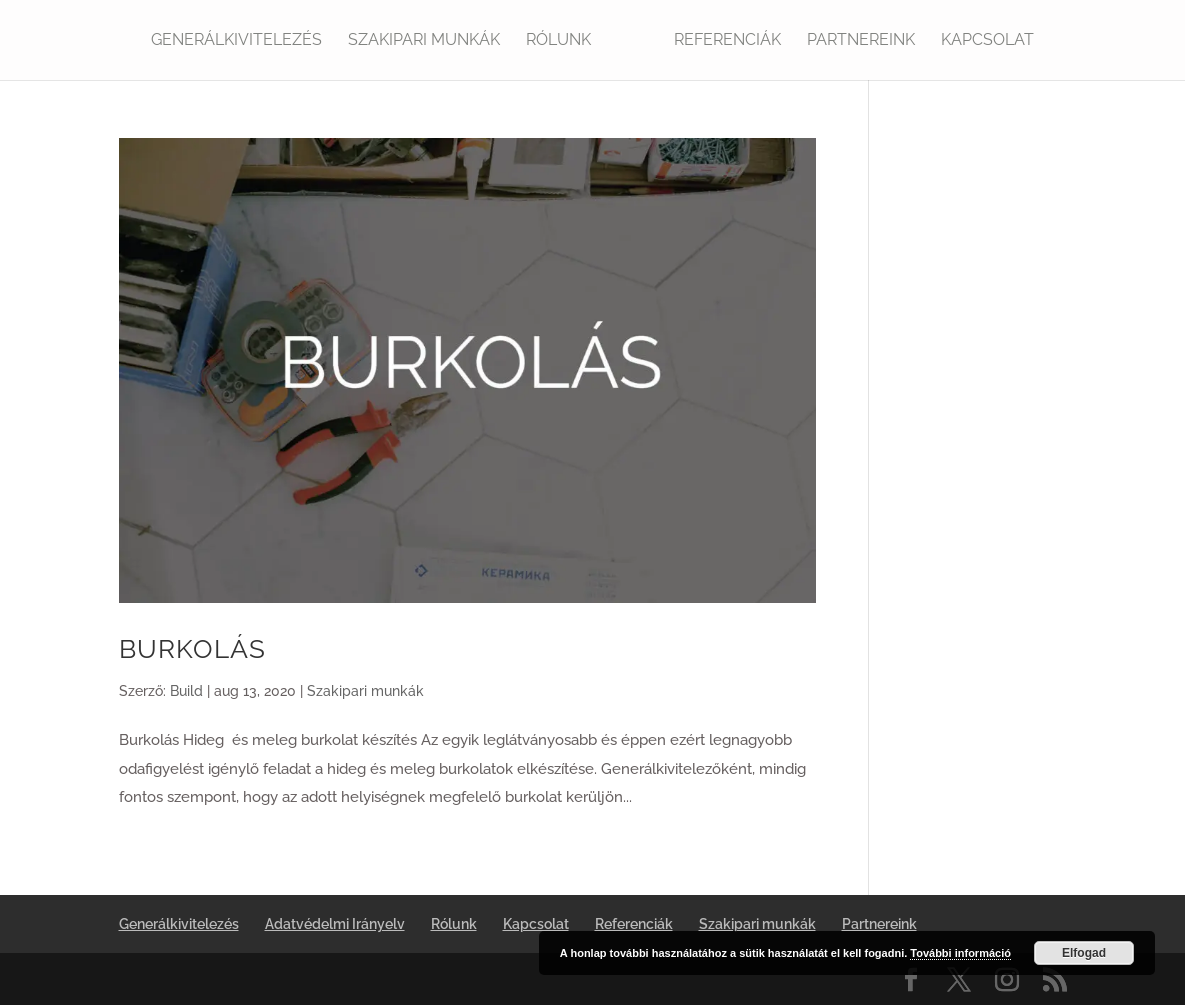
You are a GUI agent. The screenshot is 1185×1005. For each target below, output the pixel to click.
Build (186, 691)
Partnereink (861, 41)
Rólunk (558, 41)
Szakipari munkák (424, 41)
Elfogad (1084, 953)
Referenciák (727, 41)
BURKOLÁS (192, 649)
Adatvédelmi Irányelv (335, 924)
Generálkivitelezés (236, 41)
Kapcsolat (987, 41)
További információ (960, 953)
